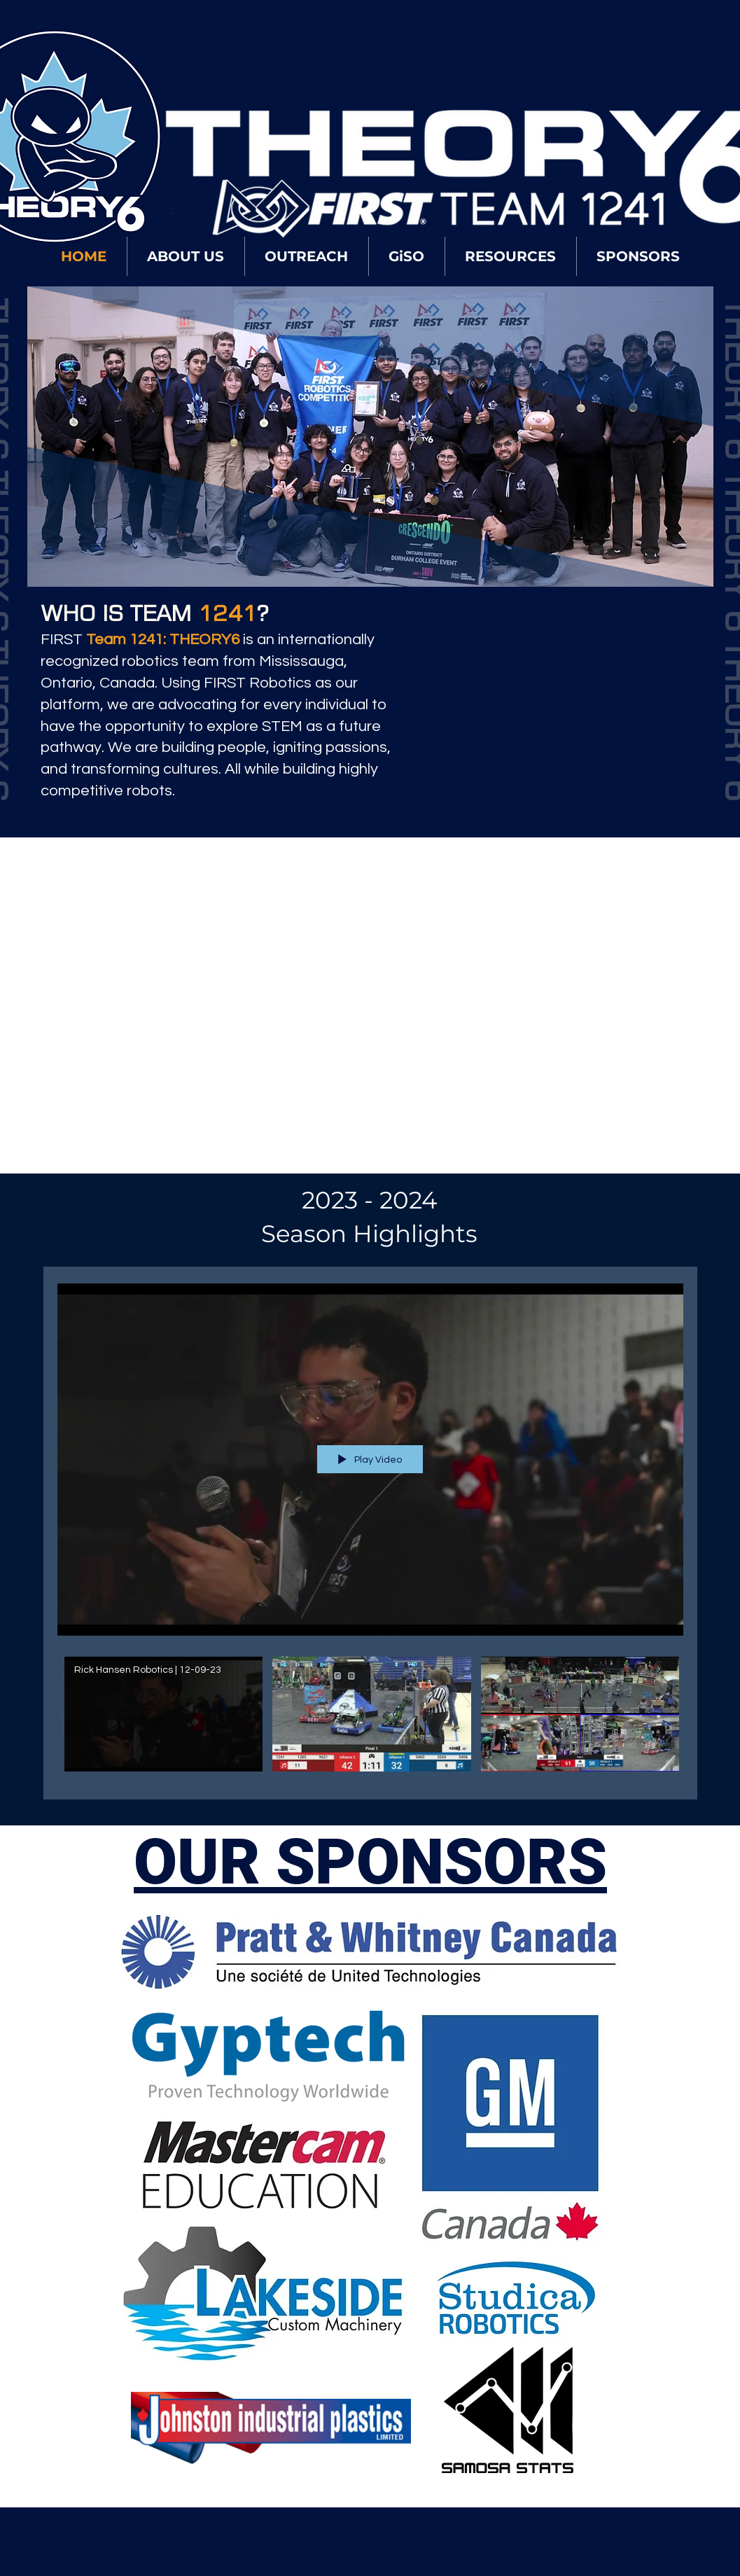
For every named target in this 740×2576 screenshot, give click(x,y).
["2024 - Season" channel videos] (370, 1717)
